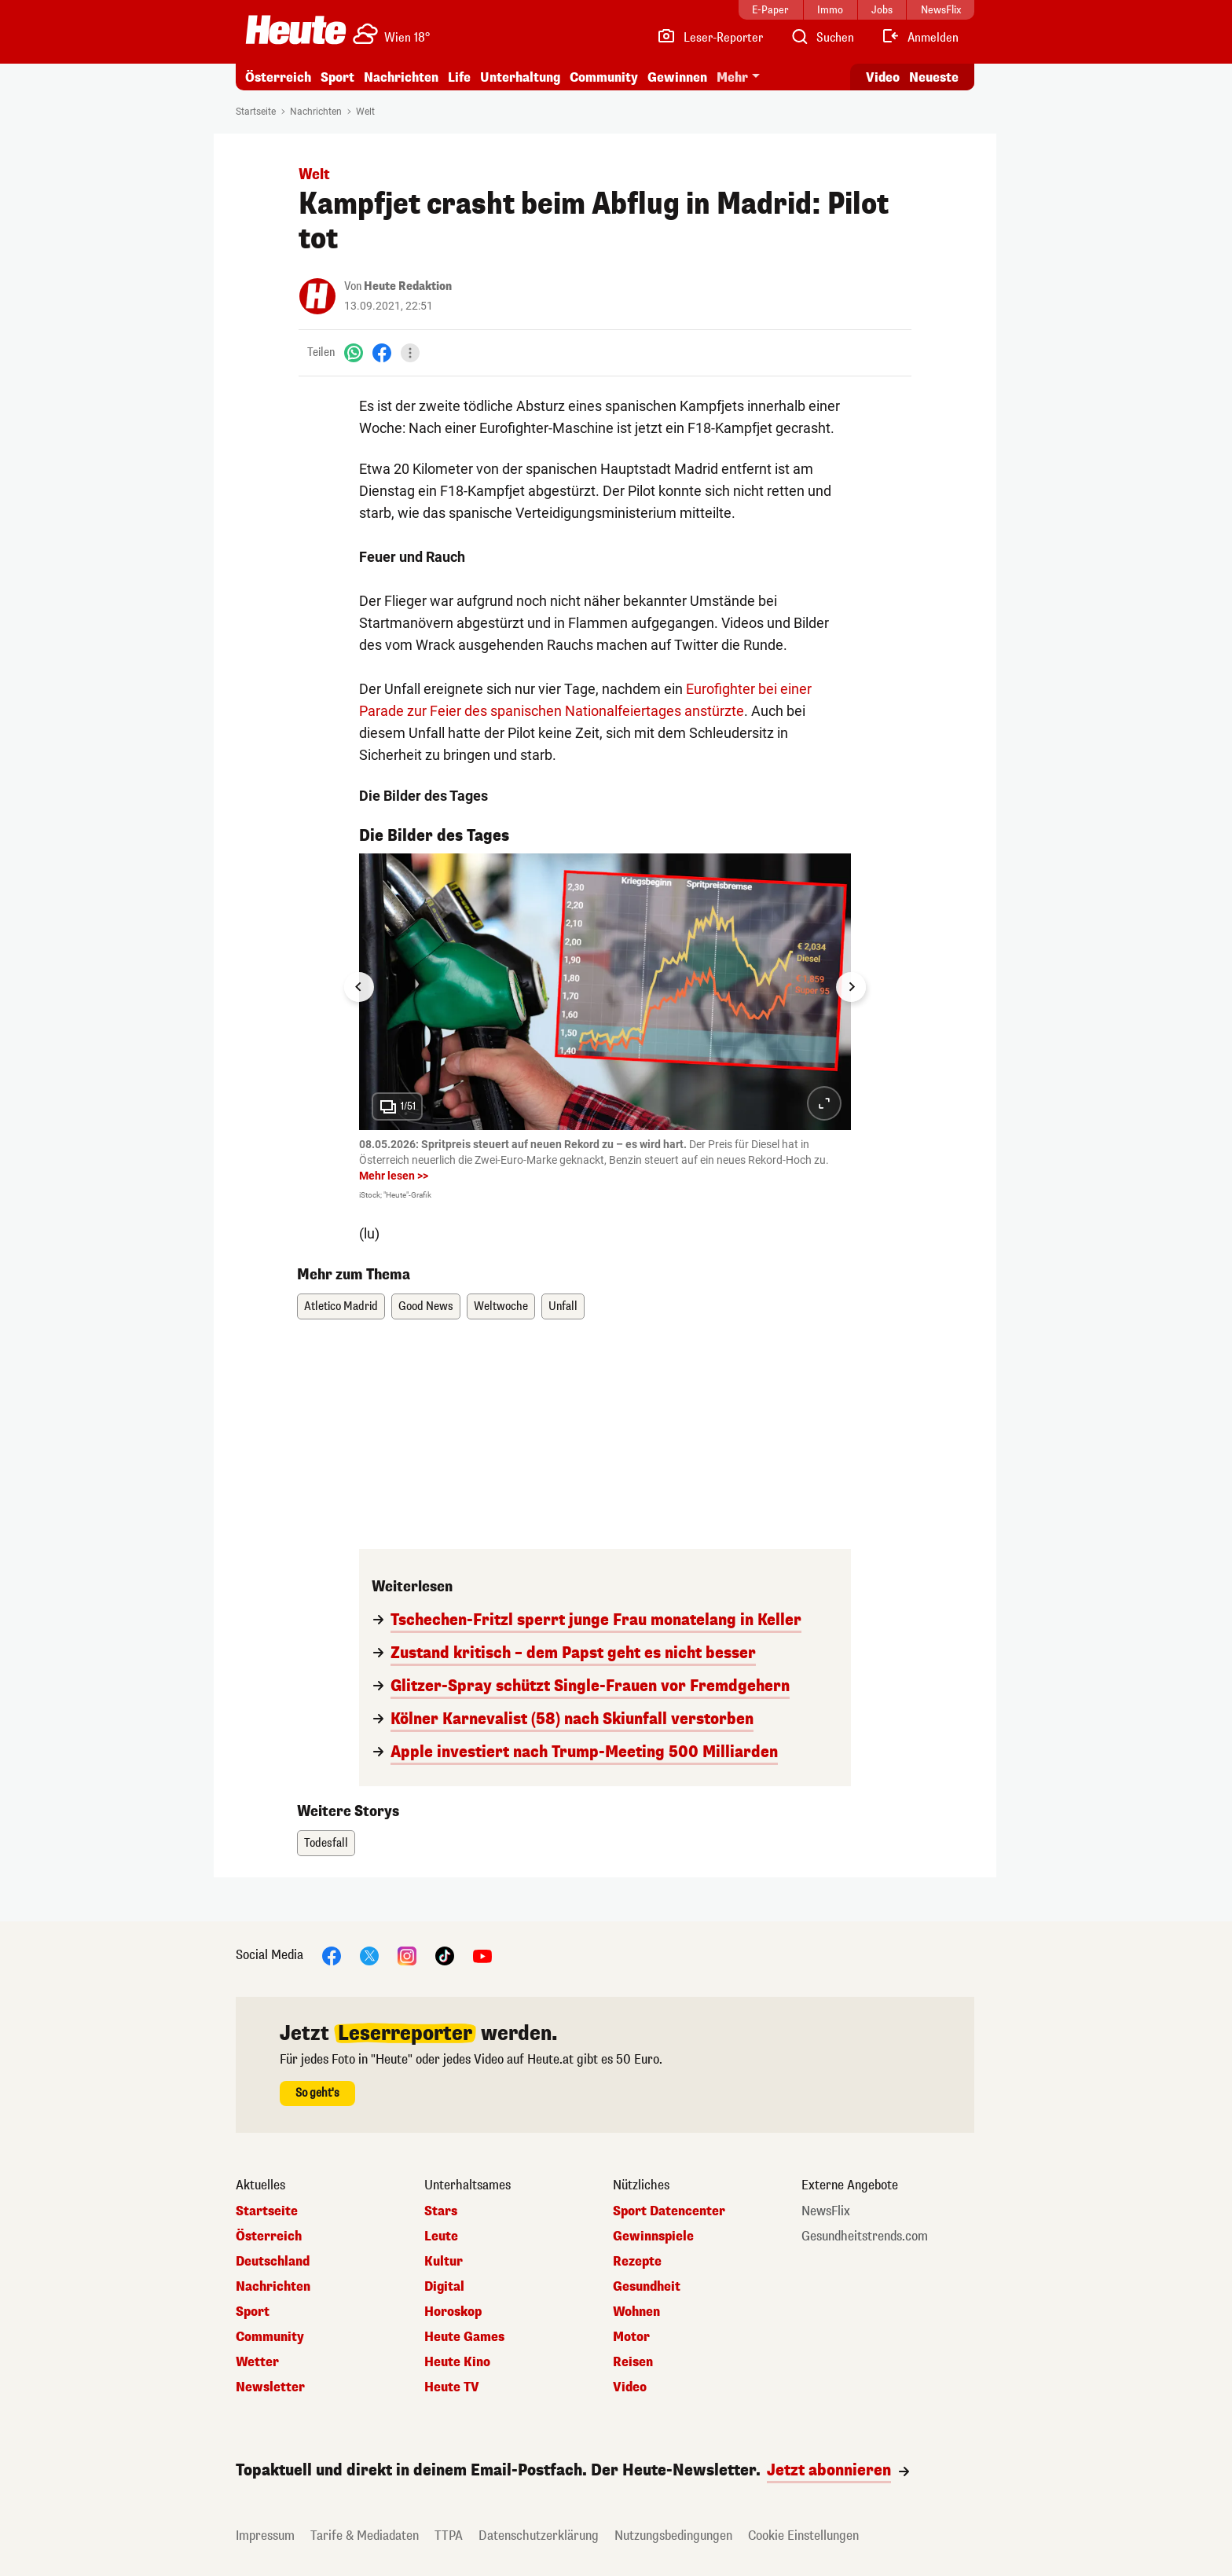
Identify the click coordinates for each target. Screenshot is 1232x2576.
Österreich (278, 77)
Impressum (265, 2535)
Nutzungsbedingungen (673, 2535)
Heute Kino (457, 2362)
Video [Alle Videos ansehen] (883, 77)
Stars (440, 2211)
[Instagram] (407, 1955)
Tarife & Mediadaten (364, 2535)
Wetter (257, 2362)
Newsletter (270, 2387)
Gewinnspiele (653, 2236)
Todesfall (326, 1843)
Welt (365, 111)
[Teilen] (410, 352)
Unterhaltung (520, 77)
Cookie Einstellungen (803, 2535)
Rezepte (637, 2262)
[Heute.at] (295, 30)
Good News (425, 1306)
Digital (444, 2287)
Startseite (256, 111)
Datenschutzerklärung (538, 2535)
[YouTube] (482, 1955)
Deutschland (273, 2262)
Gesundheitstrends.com (864, 2236)
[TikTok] (444, 1955)
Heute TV (451, 2387)
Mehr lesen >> (393, 1175)
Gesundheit (646, 2287)
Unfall (563, 1306)
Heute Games (464, 2337)
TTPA (448, 2535)
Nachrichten (401, 77)
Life (459, 77)
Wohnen (636, 2312)
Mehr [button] (732, 77)
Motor (631, 2337)
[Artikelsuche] (822, 38)
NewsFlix (825, 2211)
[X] (369, 1955)
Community (604, 77)
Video (630, 2387)
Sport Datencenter (669, 2211)
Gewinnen (677, 77)
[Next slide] (851, 987)
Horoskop (453, 2312)
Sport (337, 77)
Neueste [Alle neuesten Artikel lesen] (934, 77)
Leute (441, 2236)
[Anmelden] (920, 38)
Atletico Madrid (341, 1306)
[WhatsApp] (353, 352)
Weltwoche (501, 1306)
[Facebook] (381, 352)
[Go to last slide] (359, 987)
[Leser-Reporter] (710, 38)
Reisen (633, 2362)
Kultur (443, 2262)
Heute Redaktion (408, 286)
